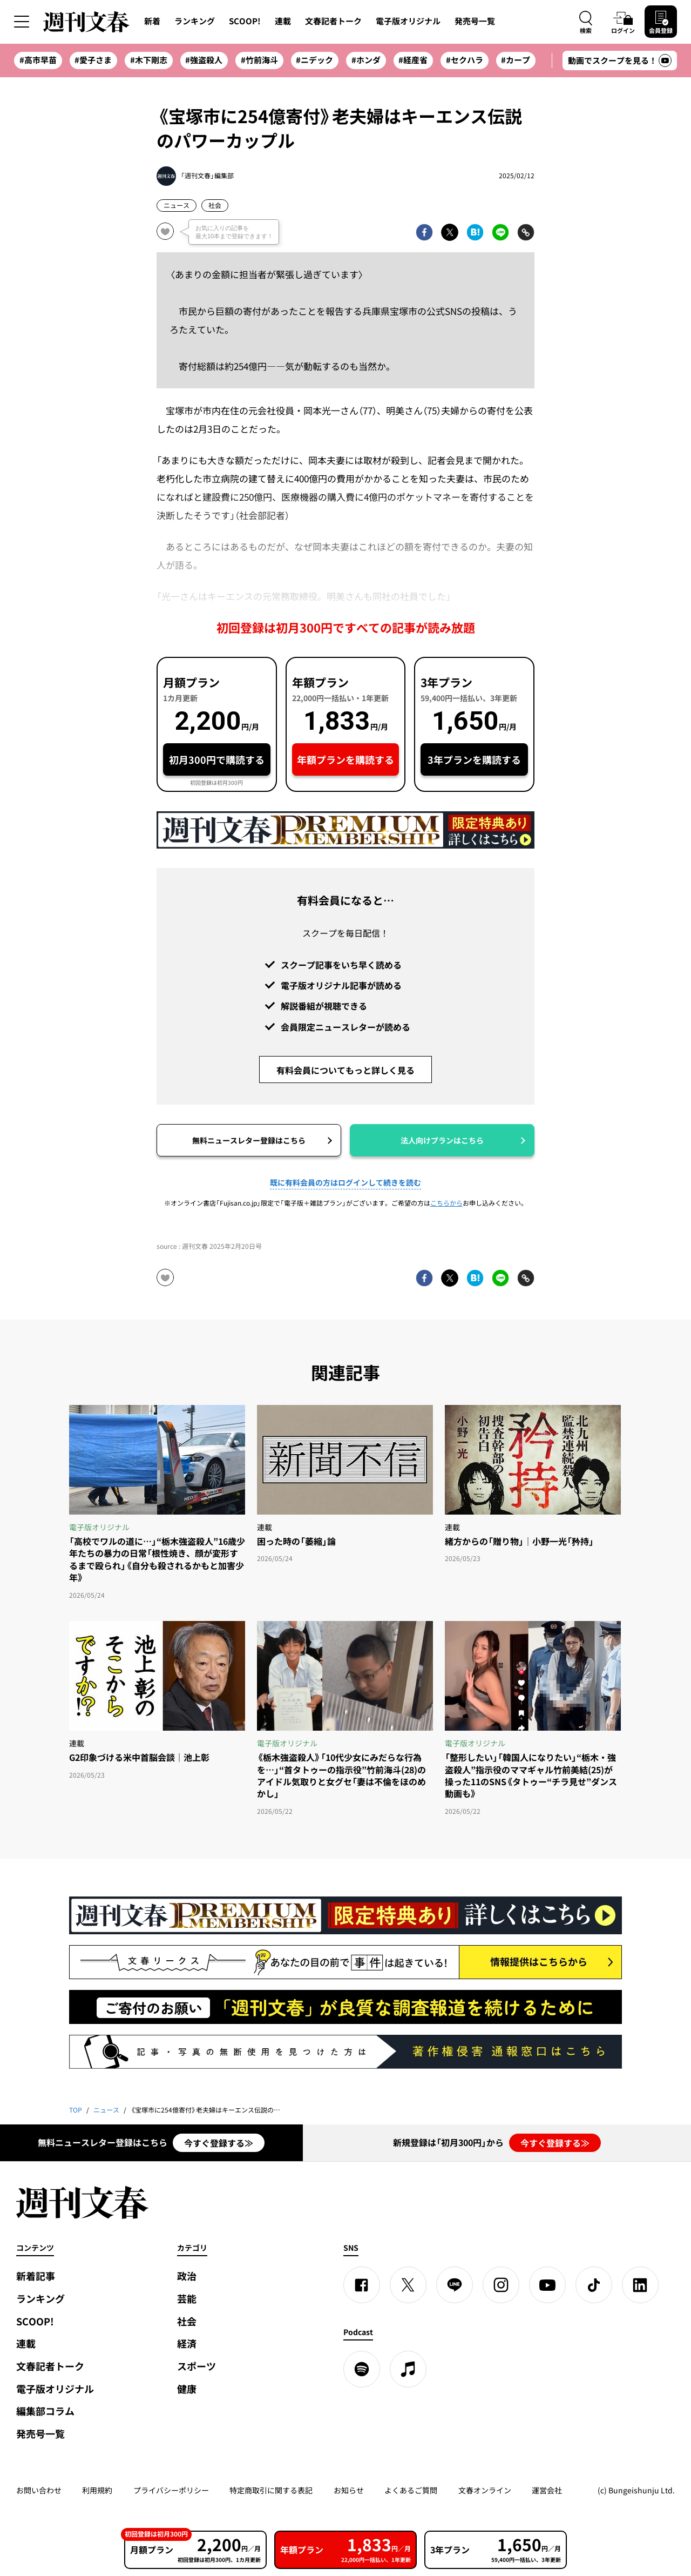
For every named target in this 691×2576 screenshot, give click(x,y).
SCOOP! (245, 21)
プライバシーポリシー (171, 2490)
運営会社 (547, 2490)
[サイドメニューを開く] (21, 21)
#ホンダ (366, 60)
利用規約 (97, 2490)
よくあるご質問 (410, 2490)
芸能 (187, 2298)
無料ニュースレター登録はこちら (249, 1140)
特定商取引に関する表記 (271, 2490)
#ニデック (314, 60)
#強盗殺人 (203, 60)
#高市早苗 (38, 60)
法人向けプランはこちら (442, 1140)
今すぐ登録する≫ (218, 2142)
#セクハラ (464, 60)
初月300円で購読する (217, 759)
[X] (408, 2284)
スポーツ (196, 2366)
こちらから (446, 1203)
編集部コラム (45, 2411)
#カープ (515, 60)
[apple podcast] (408, 2369)
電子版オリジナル (408, 21)
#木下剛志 (148, 60)
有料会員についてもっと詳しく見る (345, 1070)
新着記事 (35, 2276)
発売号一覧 (475, 21)
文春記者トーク (333, 21)
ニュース (176, 205)
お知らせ (349, 2490)
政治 (187, 2276)
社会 (214, 205)
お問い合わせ (39, 2490)
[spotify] (361, 2369)
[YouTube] (547, 2284)
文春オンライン (484, 2490)
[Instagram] (501, 2284)
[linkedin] (640, 2284)
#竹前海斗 (259, 60)
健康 (187, 2389)
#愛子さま (93, 60)
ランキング (194, 21)
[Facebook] (361, 2284)
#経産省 (413, 60)
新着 (152, 21)
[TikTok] (593, 2284)
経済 (187, 2343)
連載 (283, 21)
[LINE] (454, 2284)
